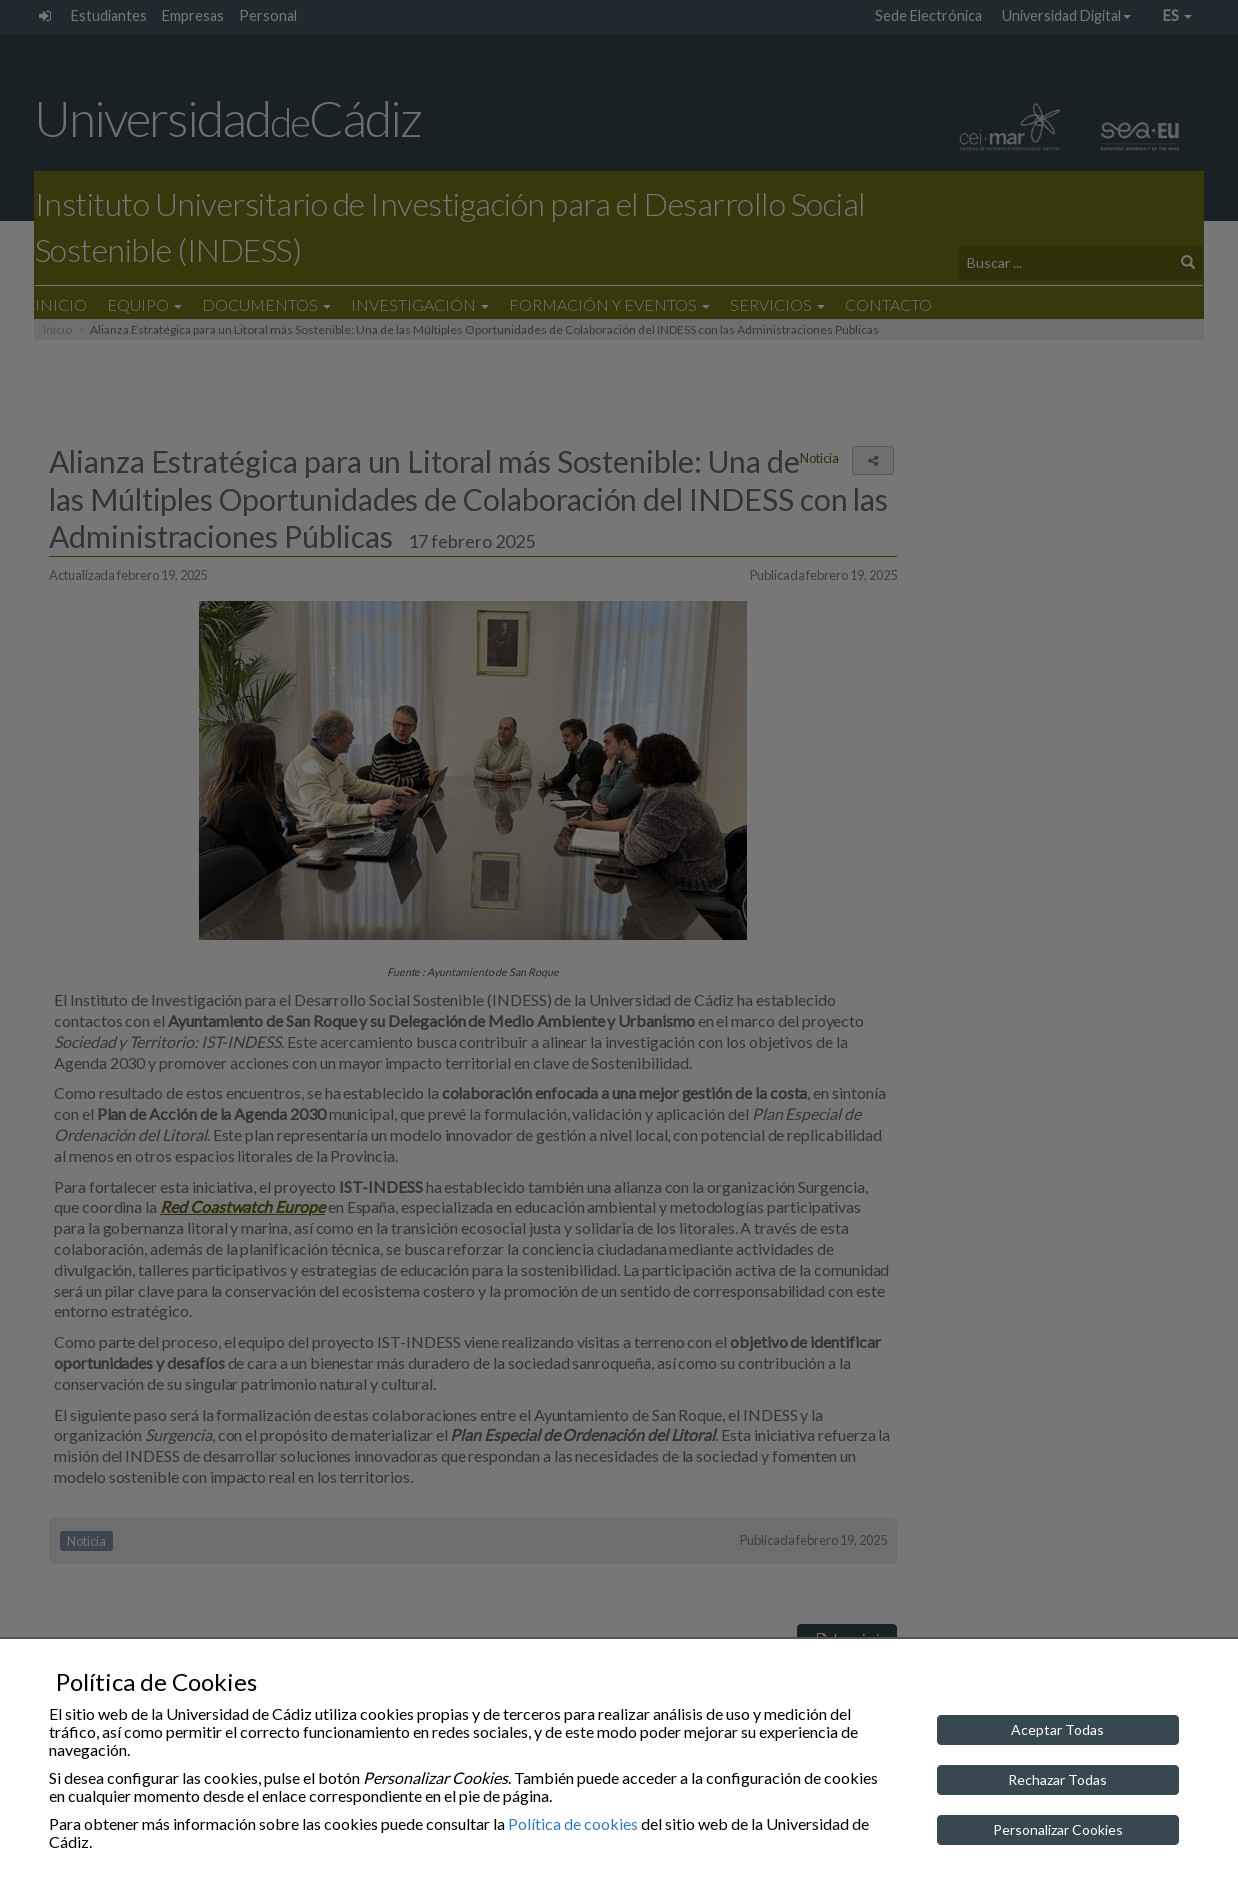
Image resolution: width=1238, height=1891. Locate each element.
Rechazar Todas (1057, 1779)
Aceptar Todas (1057, 1729)
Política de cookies (573, 1823)
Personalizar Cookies (1058, 1829)
